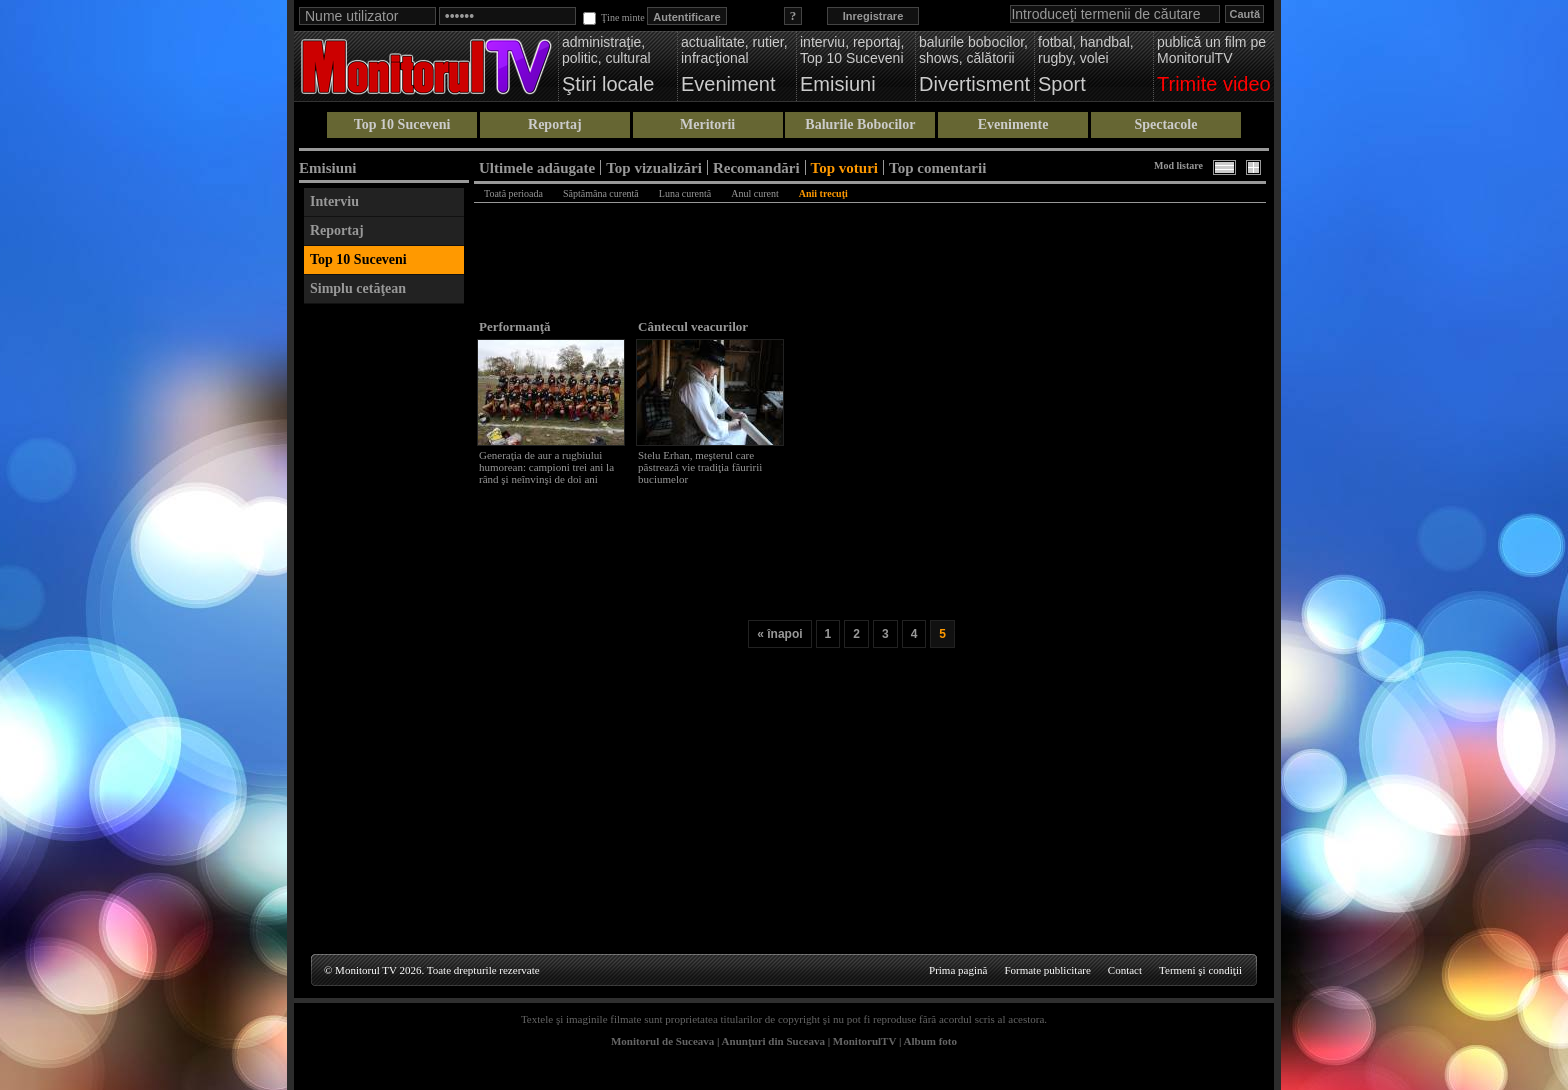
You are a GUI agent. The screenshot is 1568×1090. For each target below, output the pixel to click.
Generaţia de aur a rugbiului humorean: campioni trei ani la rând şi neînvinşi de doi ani (546, 467)
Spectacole (1165, 124)
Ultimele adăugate (537, 167)
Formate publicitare (1047, 970)
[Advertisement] (384, 614)
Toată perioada (513, 193)
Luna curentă (685, 193)
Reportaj (555, 124)
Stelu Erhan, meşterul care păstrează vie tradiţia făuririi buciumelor (700, 467)
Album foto (930, 1041)
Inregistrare (873, 16)
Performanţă (514, 326)
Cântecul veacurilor (693, 326)
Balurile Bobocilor (860, 124)
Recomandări (756, 167)
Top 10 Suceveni (402, 124)
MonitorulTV (864, 1041)
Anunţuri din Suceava (773, 1041)
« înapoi (779, 634)
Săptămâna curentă (601, 193)
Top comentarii (937, 167)
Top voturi (844, 167)
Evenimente (1013, 124)
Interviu (334, 201)
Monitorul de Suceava (662, 1041)
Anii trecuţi (823, 193)
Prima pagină (958, 970)
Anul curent (755, 193)
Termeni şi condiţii (1200, 970)
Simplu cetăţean (358, 288)
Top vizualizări (654, 167)
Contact (1125, 970)
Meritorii (707, 124)
